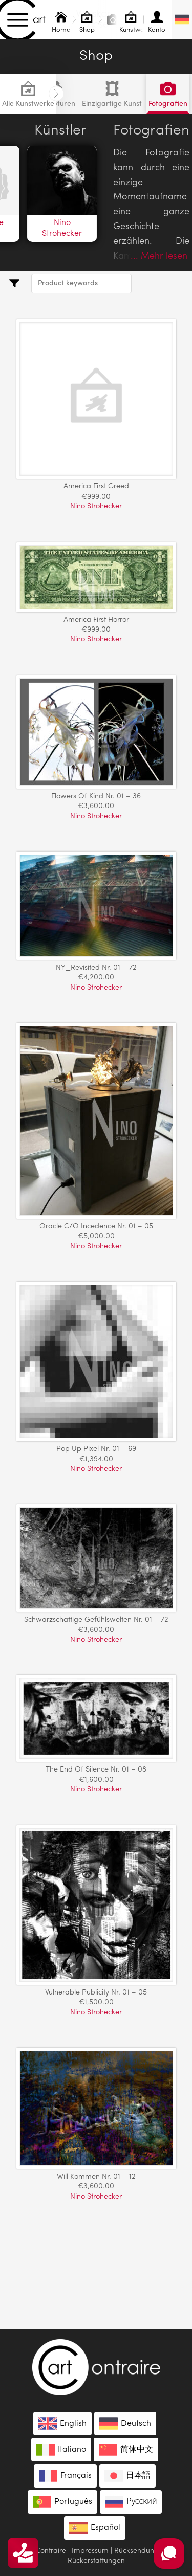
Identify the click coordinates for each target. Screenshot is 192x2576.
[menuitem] (182, 19)
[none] (182, 19)
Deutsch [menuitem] (136, 2424)
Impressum (90, 2551)
